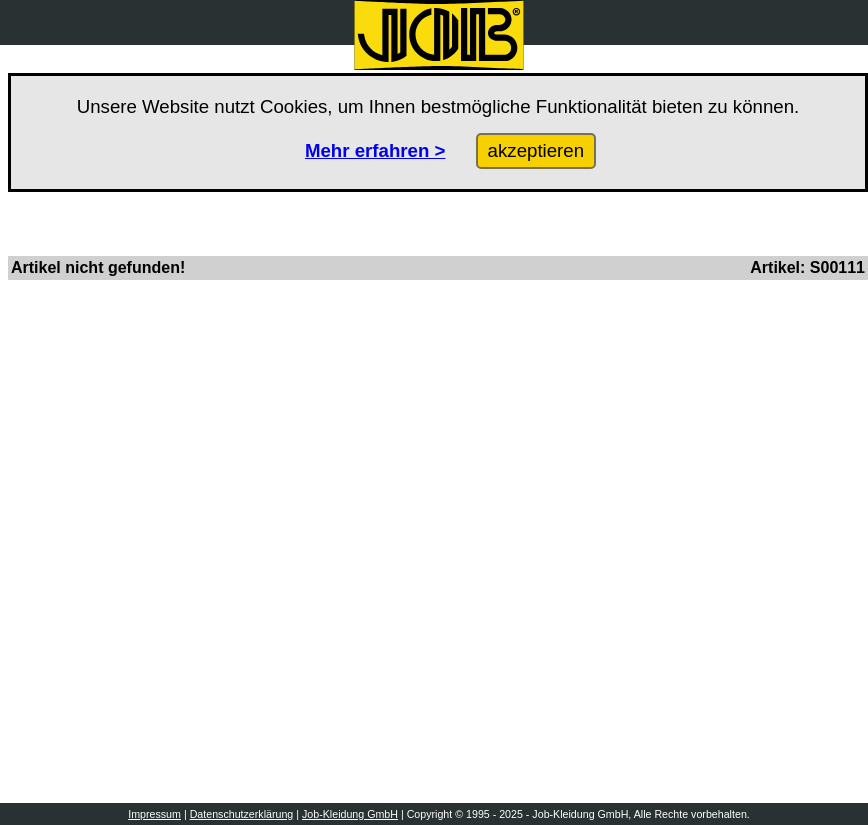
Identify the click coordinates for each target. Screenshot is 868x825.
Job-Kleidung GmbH (350, 814)
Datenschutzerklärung (242, 814)
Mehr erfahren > (375, 150)
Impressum (154, 814)
